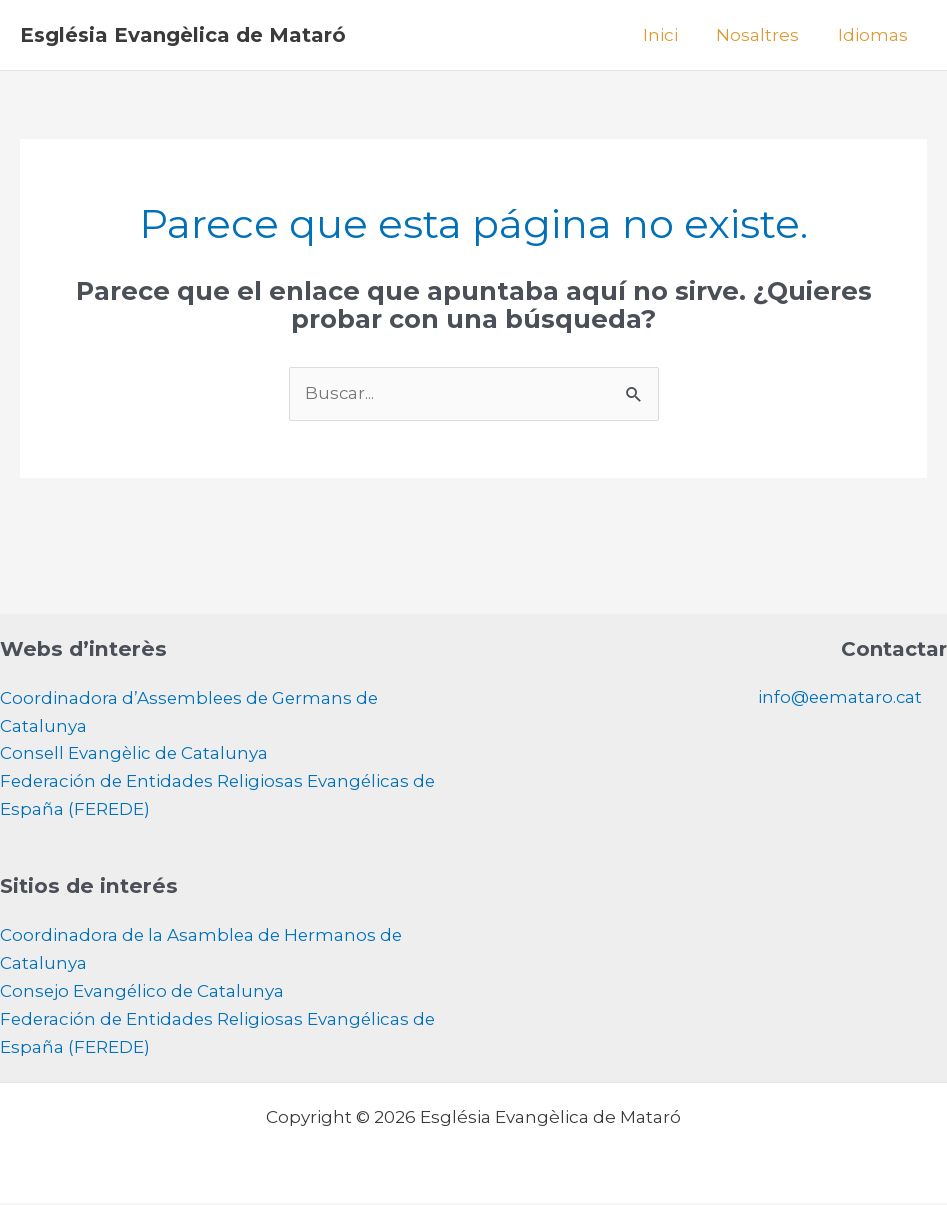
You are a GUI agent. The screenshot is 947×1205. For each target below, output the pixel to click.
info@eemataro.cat (838, 698)
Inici (671, 35)
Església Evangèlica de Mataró (183, 35)
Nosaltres (764, 35)
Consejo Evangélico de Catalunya (143, 994)
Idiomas (875, 35)
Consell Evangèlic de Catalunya (135, 755)
